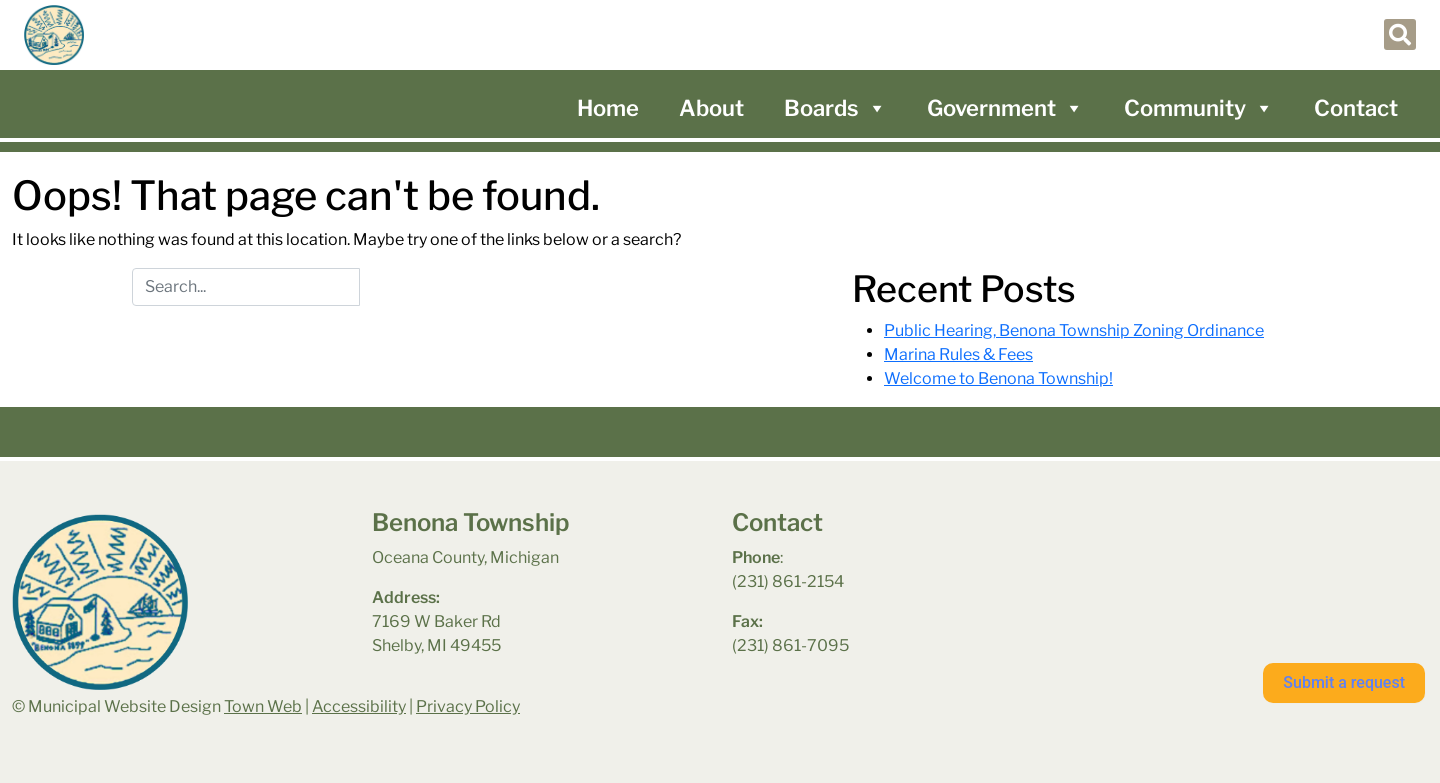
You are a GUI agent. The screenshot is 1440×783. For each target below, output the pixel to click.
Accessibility (359, 706)
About (711, 108)
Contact (1356, 108)
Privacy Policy (468, 706)
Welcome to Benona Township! (998, 378)
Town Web (263, 706)
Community (1199, 108)
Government (1005, 108)
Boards (835, 108)
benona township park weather (1191, 561)
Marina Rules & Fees (958, 354)
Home (608, 108)
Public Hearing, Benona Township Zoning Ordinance (1074, 330)
